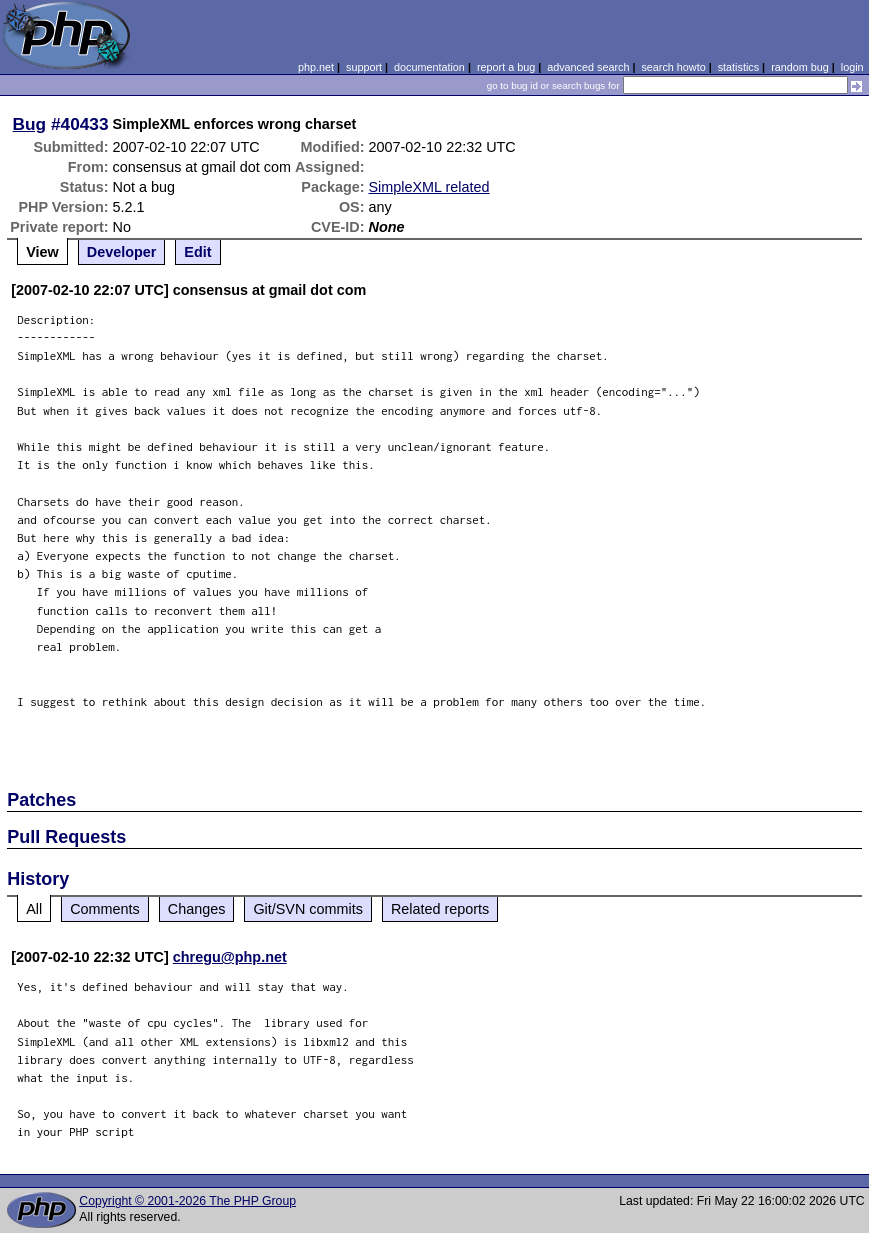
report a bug (506, 67)
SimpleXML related (429, 187)
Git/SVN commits (308, 909)
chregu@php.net (230, 957)
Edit (197, 252)
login (852, 67)
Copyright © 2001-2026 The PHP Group (187, 1201)
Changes (197, 909)
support (364, 67)
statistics (738, 67)
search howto (673, 67)
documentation (429, 67)
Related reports (440, 909)
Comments (105, 909)
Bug (30, 124)
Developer (122, 252)
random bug (800, 67)
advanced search (588, 67)
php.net (316, 67)
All (34, 909)
